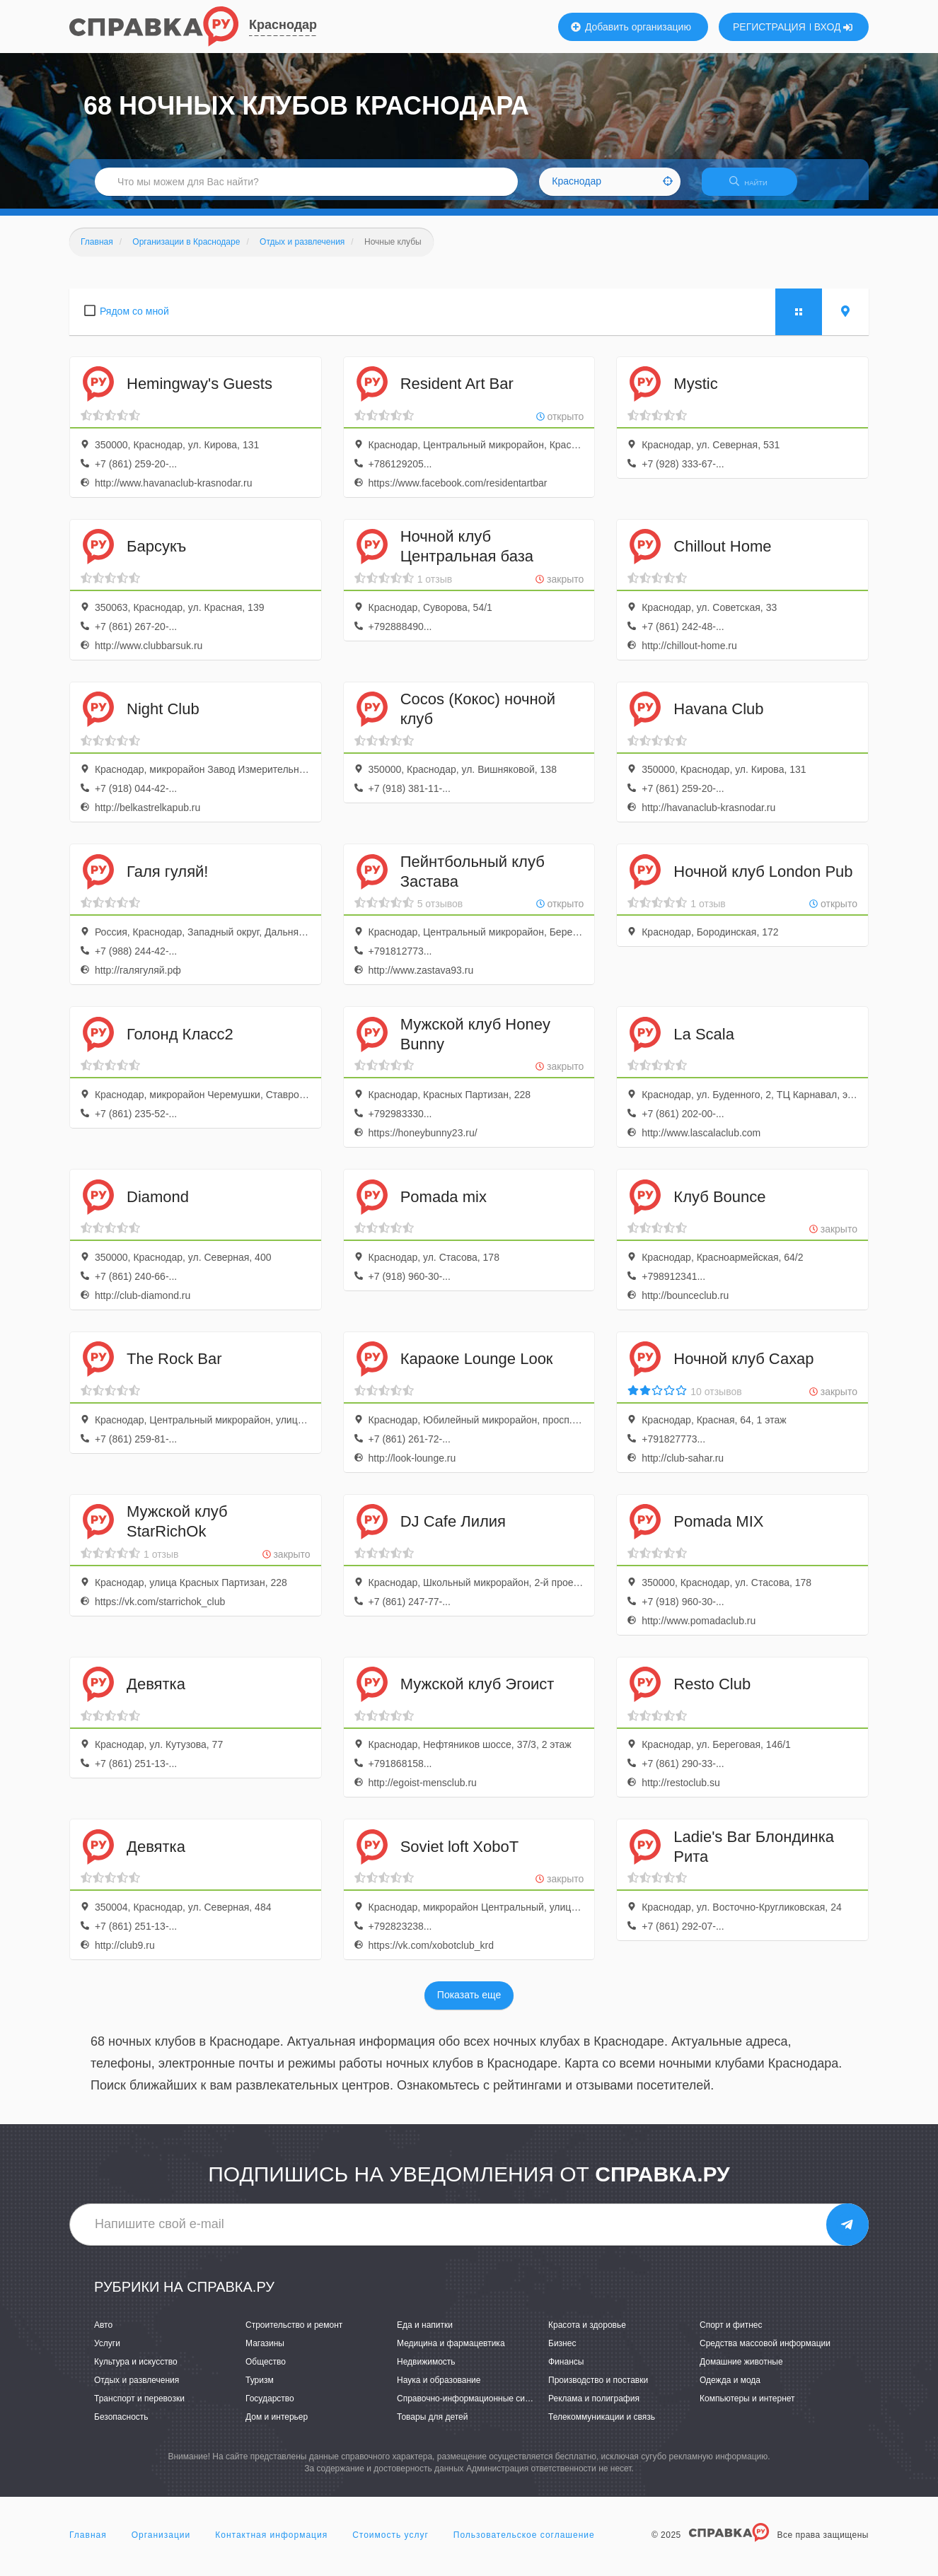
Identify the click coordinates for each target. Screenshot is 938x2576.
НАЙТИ (755, 187)
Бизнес (562, 2352)
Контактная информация (271, 2543)
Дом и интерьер (276, 2425)
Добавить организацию (631, 27)
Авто (103, 2333)
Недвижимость (426, 2370)
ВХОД (833, 27)
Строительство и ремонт (293, 2333)
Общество (265, 2370)
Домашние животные (741, 2370)
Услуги (107, 2352)
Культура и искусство (136, 2370)
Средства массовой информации (765, 2352)
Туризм (259, 2389)
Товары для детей (432, 2425)
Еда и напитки (425, 2333)
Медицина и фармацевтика (451, 2352)
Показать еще (469, 2004)
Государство (269, 2407)
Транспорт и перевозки (139, 2407)
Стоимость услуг (390, 2543)
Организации (161, 2543)
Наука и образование (438, 2389)
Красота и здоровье (587, 2333)
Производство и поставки (598, 2389)
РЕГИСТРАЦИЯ (769, 27)
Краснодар (283, 25)
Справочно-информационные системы (473, 2407)
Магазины (264, 2352)
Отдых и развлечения (136, 2389)
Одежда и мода (730, 2389)
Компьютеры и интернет (747, 2407)
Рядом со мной (134, 319)
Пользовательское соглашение (524, 2543)
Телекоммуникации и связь (601, 2425)
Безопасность (121, 2425)
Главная (88, 2543)
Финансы (566, 2370)
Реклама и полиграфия (593, 2407)
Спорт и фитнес (731, 2333)
